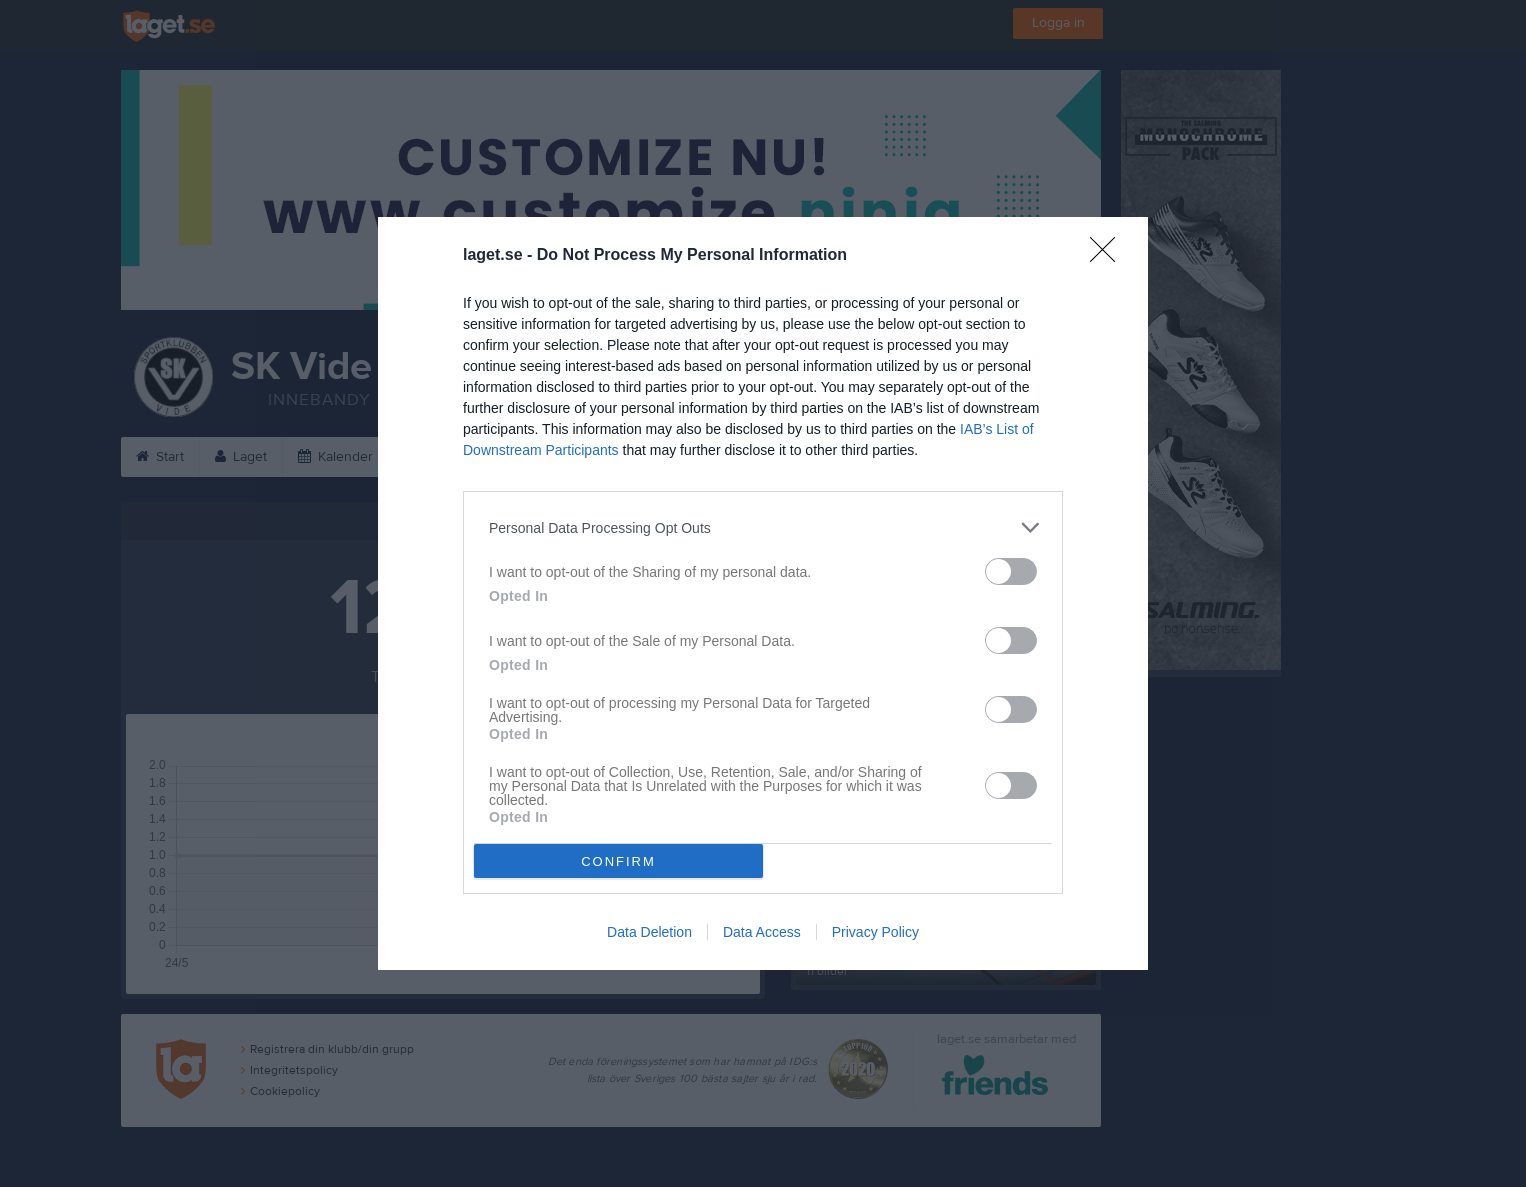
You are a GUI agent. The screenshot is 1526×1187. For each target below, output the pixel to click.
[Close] (1109, 256)
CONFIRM (618, 861)
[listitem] (763, 527)
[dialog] (763, 593)
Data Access (762, 932)
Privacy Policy (875, 932)
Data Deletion (649, 932)
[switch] (1011, 571)
